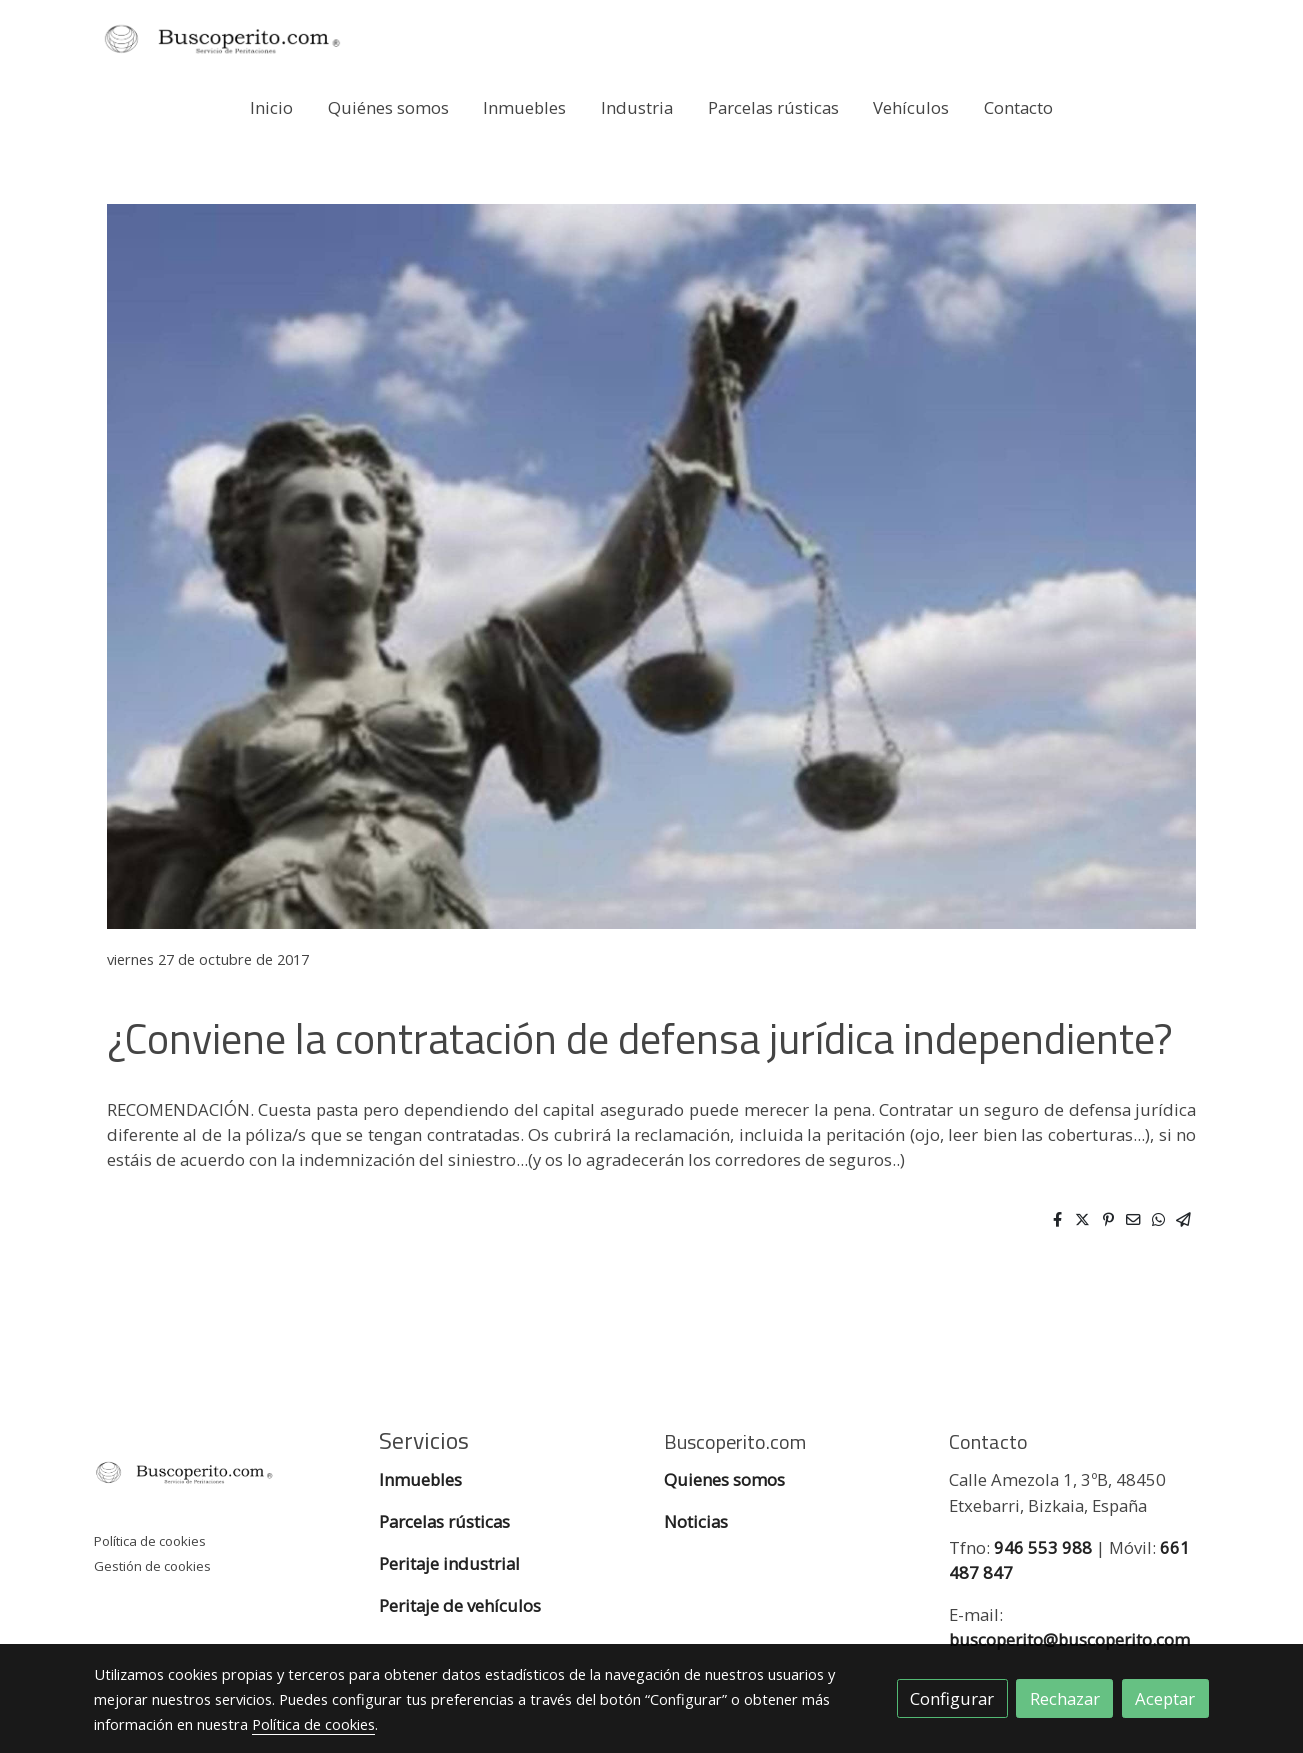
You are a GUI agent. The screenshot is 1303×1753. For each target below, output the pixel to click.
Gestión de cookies (152, 1566)
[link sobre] (224, 1476)
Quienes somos (724, 1479)
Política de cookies (150, 1541)
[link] (222, 39)
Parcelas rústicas (446, 1521)
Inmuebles (422, 1479)
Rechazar (1065, 1698)
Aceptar (1165, 1698)
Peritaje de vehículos (460, 1605)
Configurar (952, 1698)
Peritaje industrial (449, 1563)
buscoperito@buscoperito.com (1069, 1639)
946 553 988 (1043, 1547)
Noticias (696, 1521)
